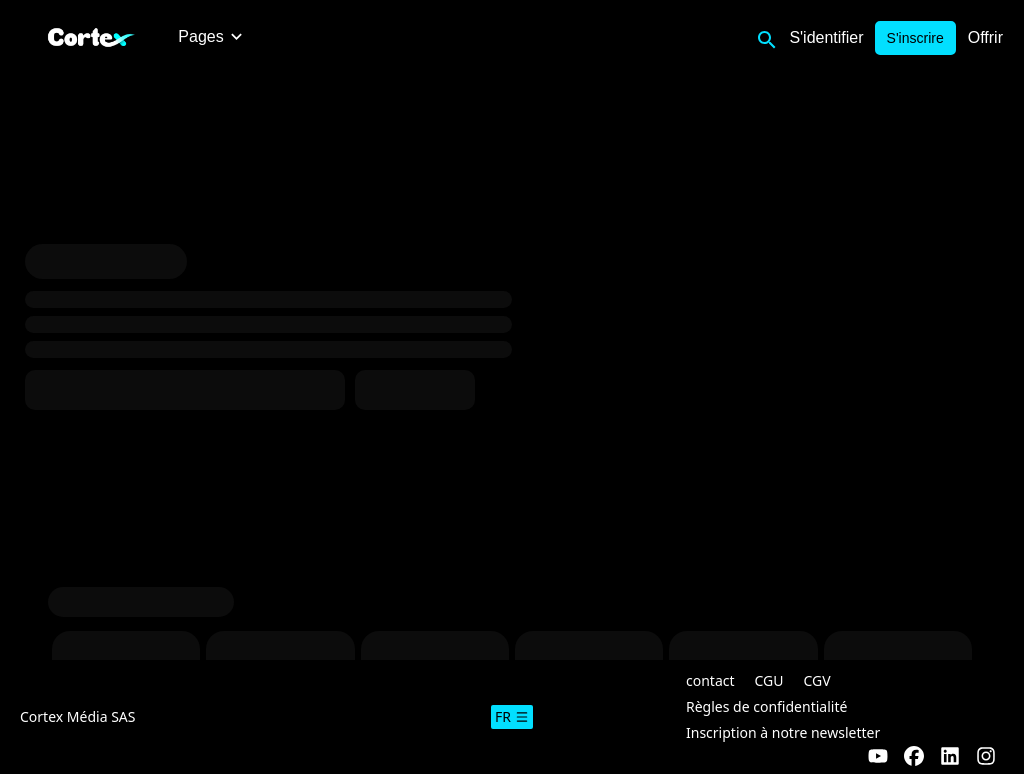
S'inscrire (915, 38)
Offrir (985, 37)
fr (512, 716)
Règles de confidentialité (766, 706)
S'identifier (826, 37)
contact (710, 680)
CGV (817, 680)
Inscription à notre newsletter (783, 732)
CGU (769, 680)
